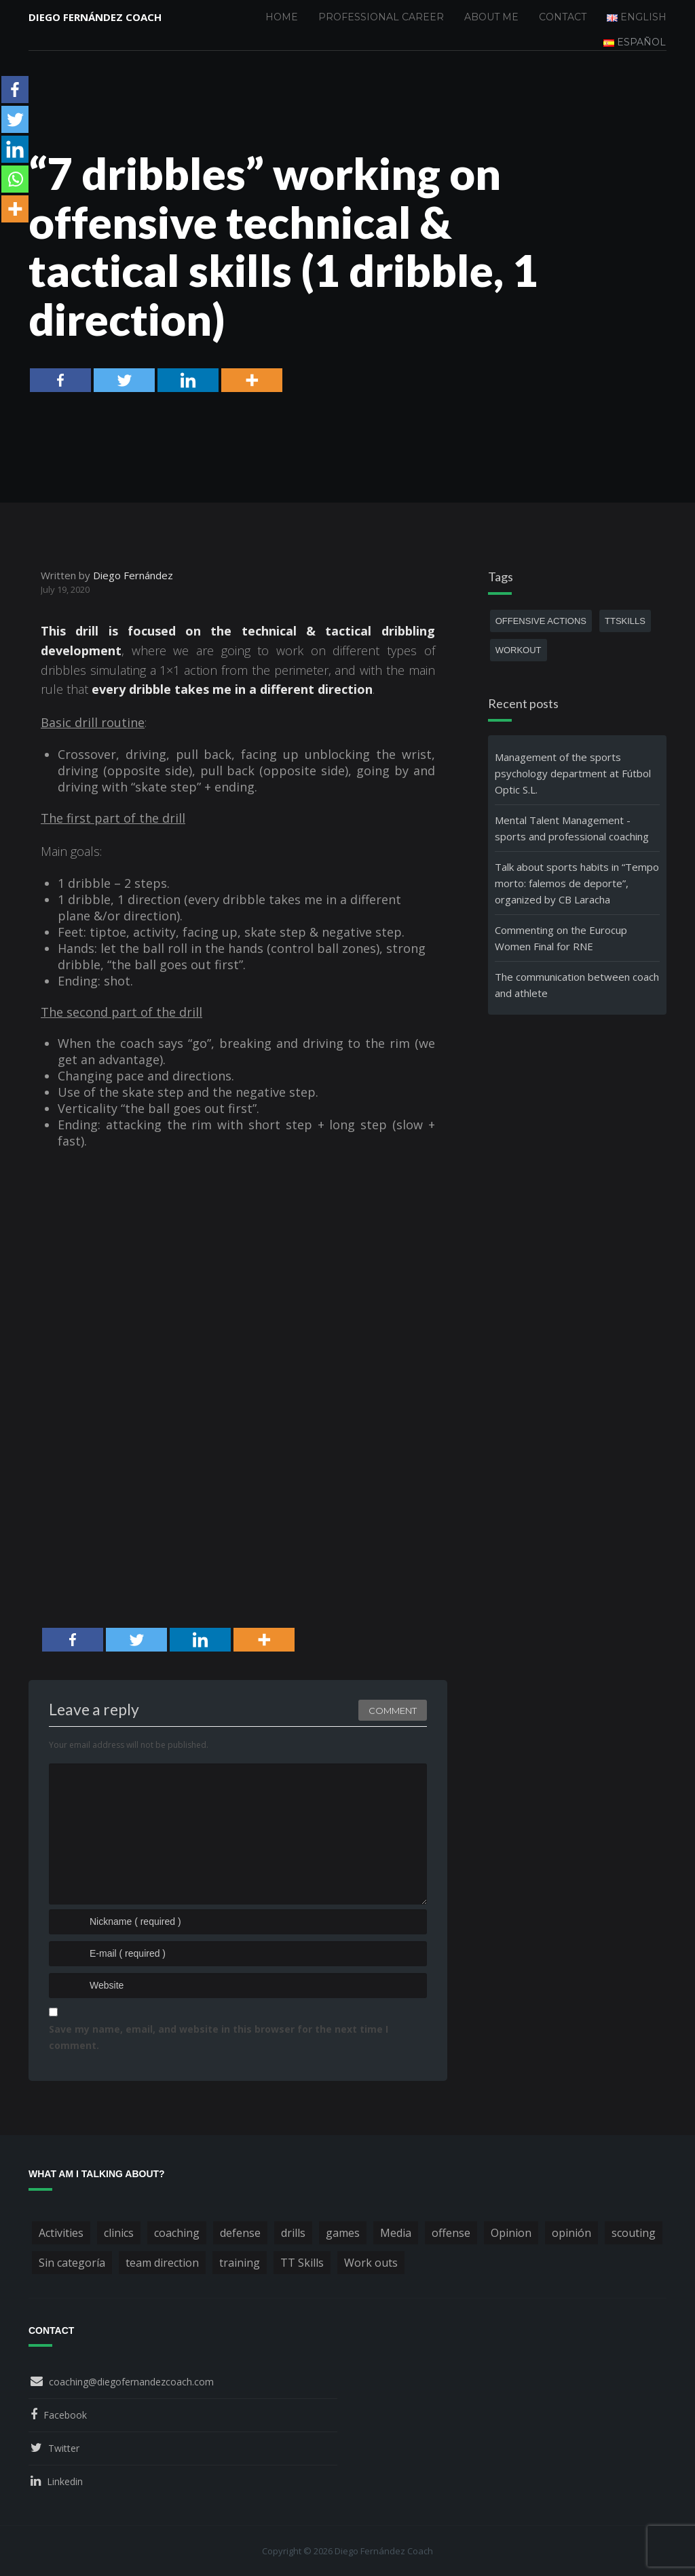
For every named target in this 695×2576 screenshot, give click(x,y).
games (343, 2232)
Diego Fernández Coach (95, 17)
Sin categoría (72, 2262)
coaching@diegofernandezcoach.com (131, 2381)
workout (518, 650)
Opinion (511, 2232)
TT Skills (302, 2262)
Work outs (371, 2262)
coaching (177, 2232)
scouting (634, 2232)
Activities (61, 2232)
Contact (562, 17)
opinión (571, 2232)
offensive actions (540, 621)
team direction (162, 2262)
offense (451, 2232)
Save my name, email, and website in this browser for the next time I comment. (218, 2037)
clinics (119, 2232)
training (239, 2262)
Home (281, 17)
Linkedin (65, 2481)
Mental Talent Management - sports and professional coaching (572, 828)
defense (240, 2232)
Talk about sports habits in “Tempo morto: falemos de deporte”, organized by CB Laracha (577, 883)
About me (491, 17)
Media (395, 2232)
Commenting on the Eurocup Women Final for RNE (561, 938)
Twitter (63, 2448)
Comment (393, 1710)
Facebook (65, 2414)
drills (293, 2232)
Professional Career (381, 17)
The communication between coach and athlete (577, 985)
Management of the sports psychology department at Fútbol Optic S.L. (573, 773)
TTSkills (625, 621)
